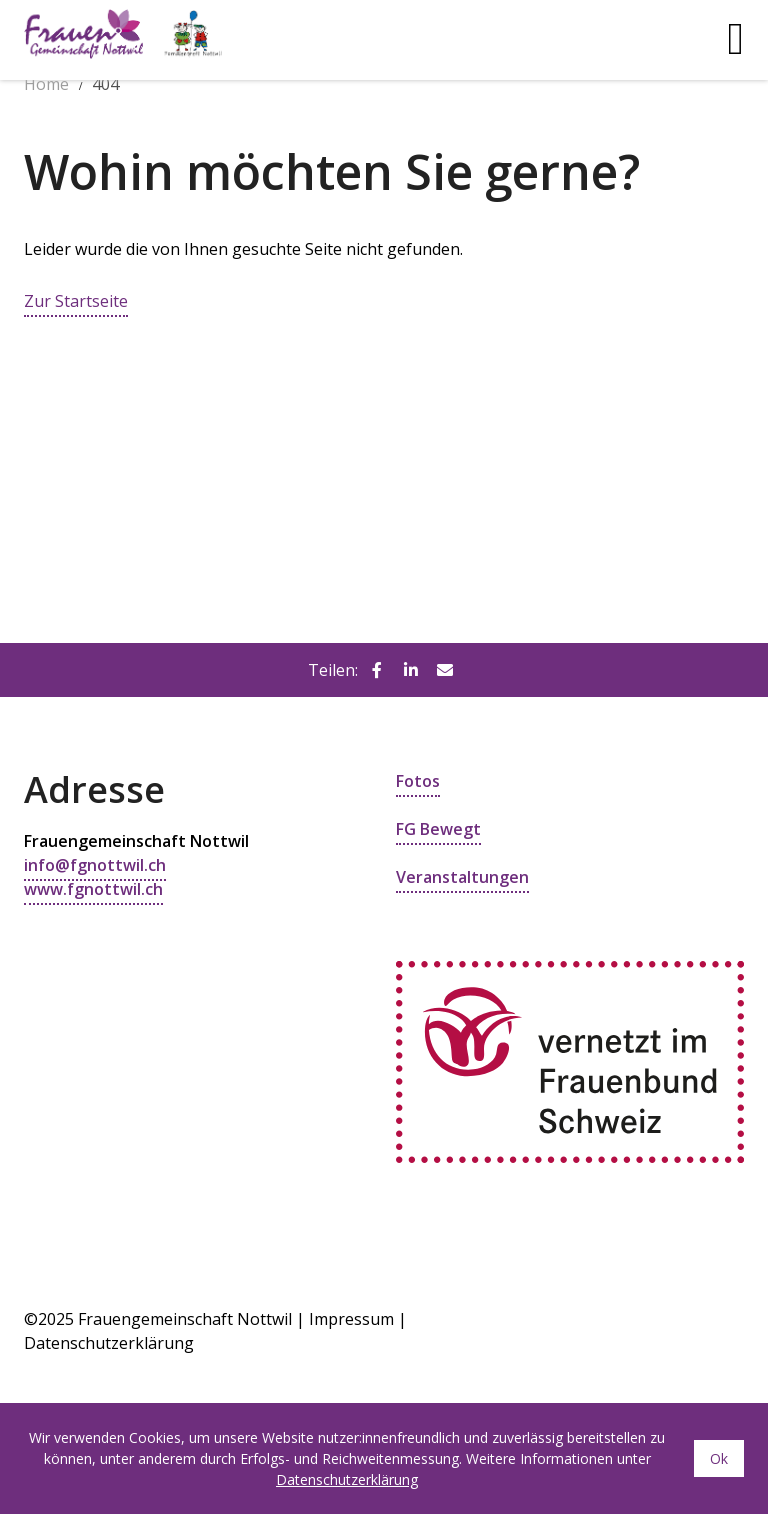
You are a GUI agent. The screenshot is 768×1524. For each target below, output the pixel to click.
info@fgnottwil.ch (95, 865)
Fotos (418, 781)
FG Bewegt (438, 829)
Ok (719, 1458)
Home (46, 84)
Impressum (351, 1319)
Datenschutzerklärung (347, 1479)
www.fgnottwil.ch (93, 889)
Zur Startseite (76, 301)
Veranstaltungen (462, 877)
